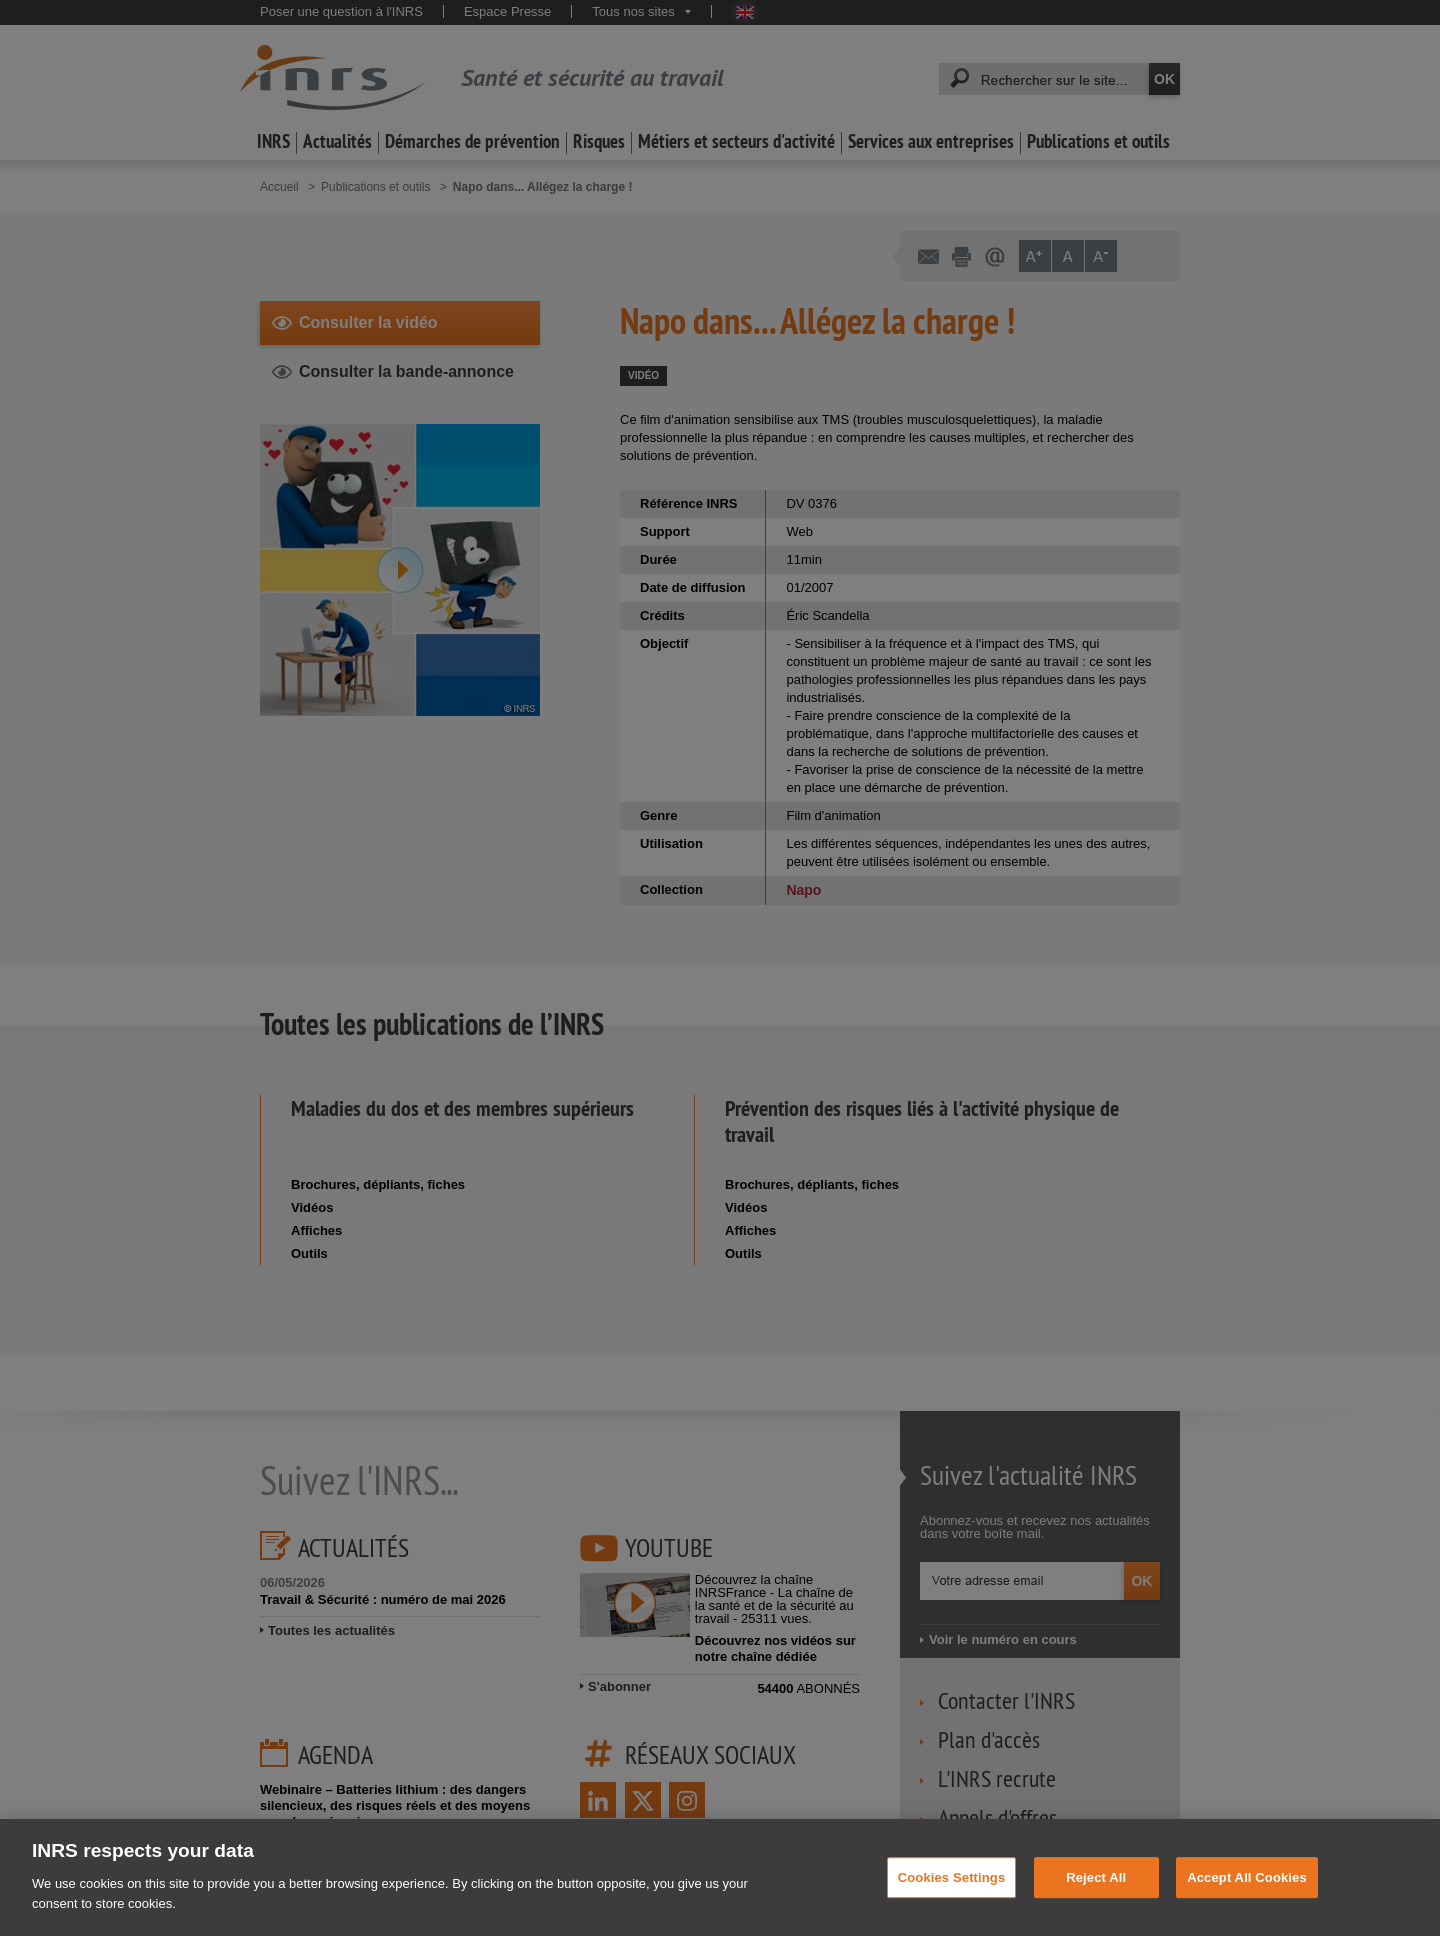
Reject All (1096, 1903)
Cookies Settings (952, 1903)
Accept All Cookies (1247, 1903)
